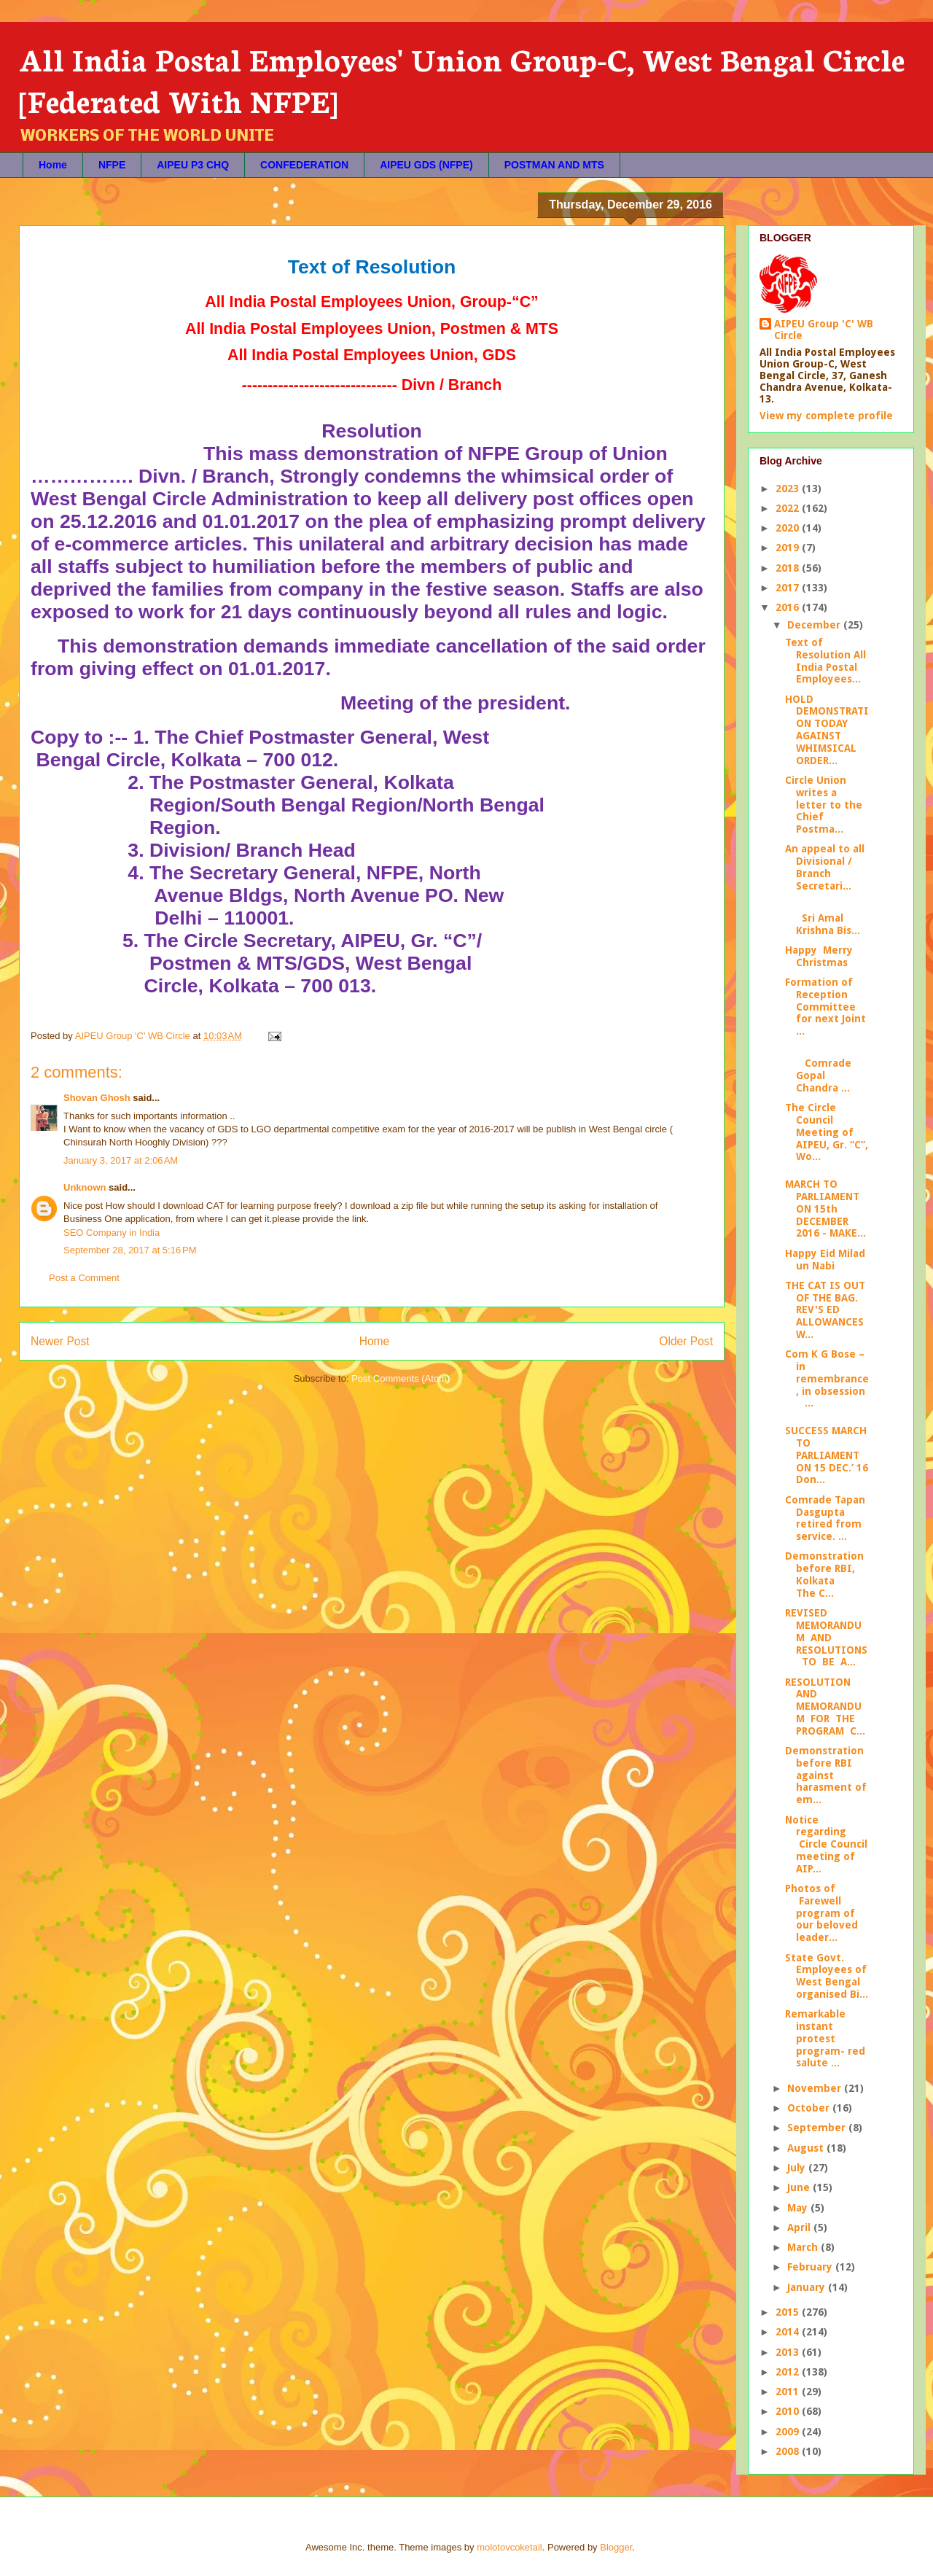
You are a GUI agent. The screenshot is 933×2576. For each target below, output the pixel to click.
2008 (789, 2451)
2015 (789, 2312)
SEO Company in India (111, 1232)
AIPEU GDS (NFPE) (426, 165)
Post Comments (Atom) (400, 1378)
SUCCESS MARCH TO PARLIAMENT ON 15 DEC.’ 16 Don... (826, 1455)
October (809, 2108)
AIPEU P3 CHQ (193, 165)
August (807, 2148)
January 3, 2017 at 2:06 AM (120, 1160)
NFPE (111, 165)
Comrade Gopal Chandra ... (818, 1070)
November (815, 2088)
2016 (789, 607)
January (807, 2287)
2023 (789, 488)
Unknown (84, 1187)
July (797, 2168)
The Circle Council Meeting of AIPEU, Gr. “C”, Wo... (826, 1132)
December (815, 625)
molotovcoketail (509, 2547)
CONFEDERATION (304, 165)
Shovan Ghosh (96, 1097)
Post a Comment (84, 1277)
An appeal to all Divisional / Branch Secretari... (824, 867)
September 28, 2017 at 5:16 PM (129, 1250)
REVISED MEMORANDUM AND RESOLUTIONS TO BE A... (826, 1637)
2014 (789, 2332)
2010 (789, 2411)
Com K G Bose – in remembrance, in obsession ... (827, 1378)
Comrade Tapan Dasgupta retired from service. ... (825, 1518)
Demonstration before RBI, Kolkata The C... (824, 1574)
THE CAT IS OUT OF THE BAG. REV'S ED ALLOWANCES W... (825, 1310)
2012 (789, 2372)
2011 (789, 2391)
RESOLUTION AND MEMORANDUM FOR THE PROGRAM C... (825, 1706)
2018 (789, 568)
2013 (789, 2352)
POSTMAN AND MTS (554, 165)
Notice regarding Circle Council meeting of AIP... (826, 1844)
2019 (789, 547)
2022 (789, 508)
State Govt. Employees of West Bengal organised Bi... (826, 1976)
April (800, 2227)
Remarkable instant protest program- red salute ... (825, 2038)
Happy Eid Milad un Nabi (825, 1260)
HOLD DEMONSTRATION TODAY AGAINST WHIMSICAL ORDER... (827, 729)
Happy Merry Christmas (819, 956)
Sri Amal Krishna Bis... (822, 918)
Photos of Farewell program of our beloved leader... (821, 1913)
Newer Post (60, 1341)
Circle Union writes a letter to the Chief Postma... (823, 804)
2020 (789, 528)
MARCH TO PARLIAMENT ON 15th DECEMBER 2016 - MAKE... (825, 1208)
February (811, 2267)
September (817, 2127)
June (800, 2187)
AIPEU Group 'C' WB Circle (823, 329)
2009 (789, 2431)
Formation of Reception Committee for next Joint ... (825, 1006)
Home (53, 165)
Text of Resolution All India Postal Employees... (825, 661)
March (804, 2247)
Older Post (686, 1341)
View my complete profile (826, 415)
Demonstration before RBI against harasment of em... (826, 1775)
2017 (789, 588)
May (799, 2208)
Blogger (616, 2547)
